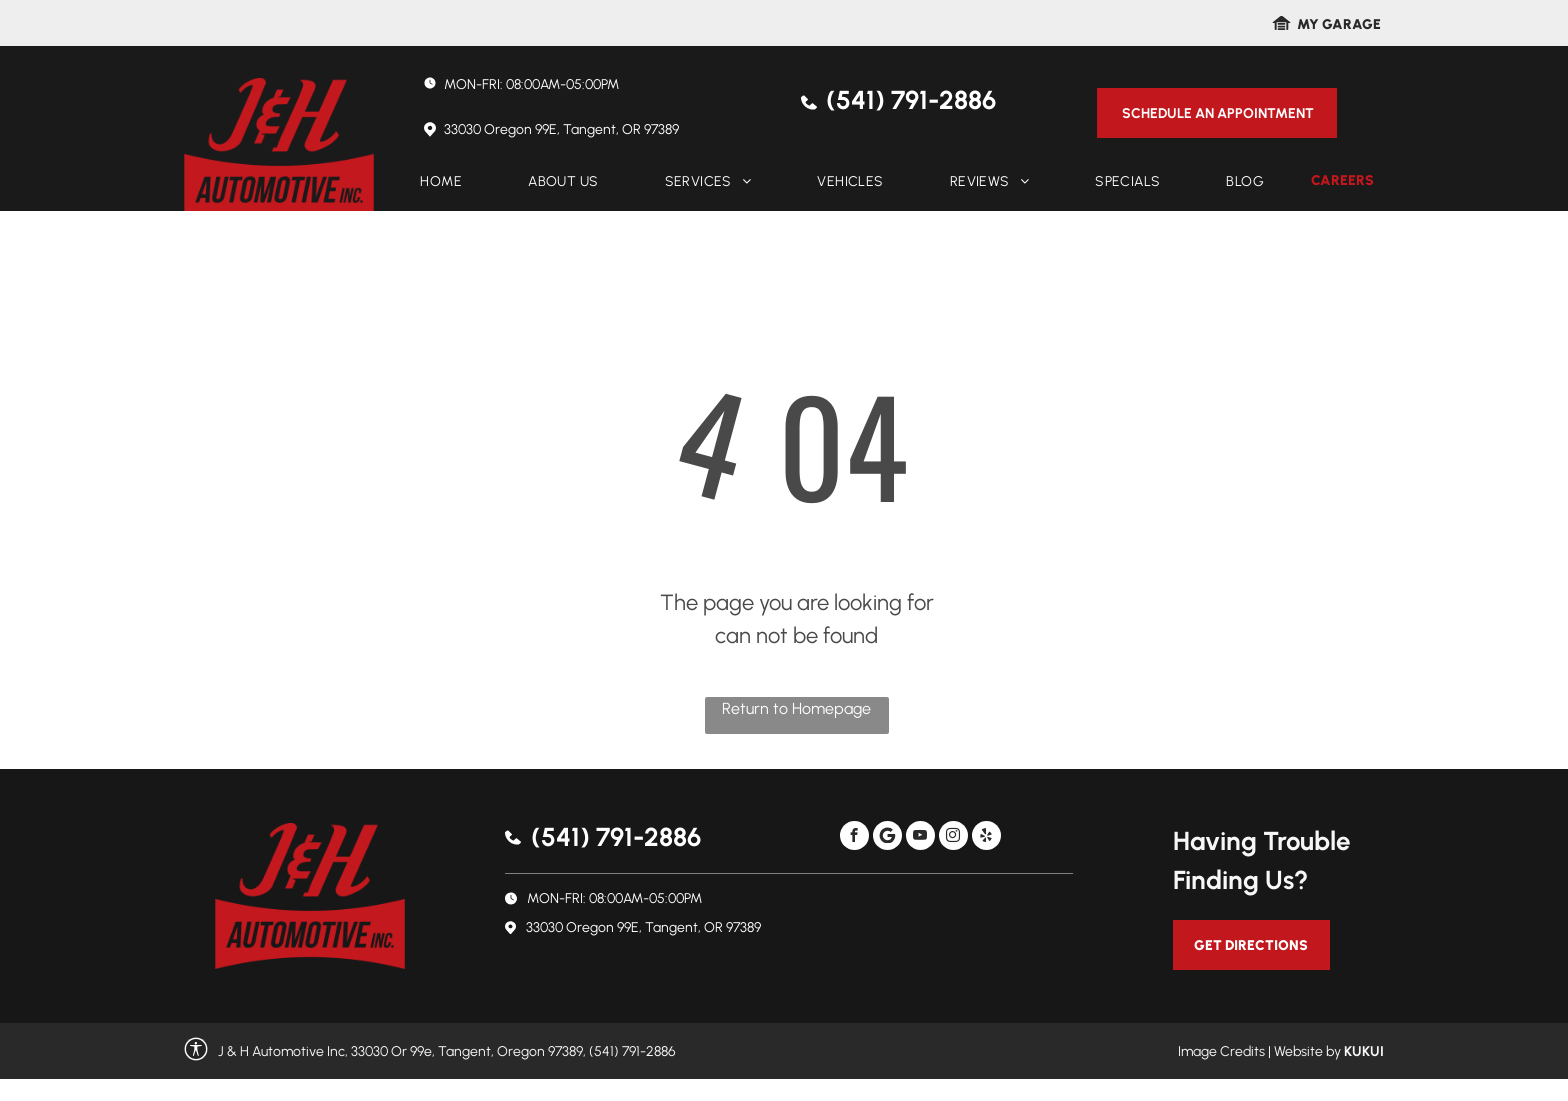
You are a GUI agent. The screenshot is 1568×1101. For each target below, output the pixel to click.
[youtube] (920, 838)
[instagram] (953, 838)
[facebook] (854, 838)
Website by (1307, 1051)
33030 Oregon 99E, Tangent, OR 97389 (561, 129)
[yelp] (986, 838)
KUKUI (1364, 1051)
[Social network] (887, 838)
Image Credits (1221, 1051)
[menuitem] (441, 181)
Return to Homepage (796, 708)
